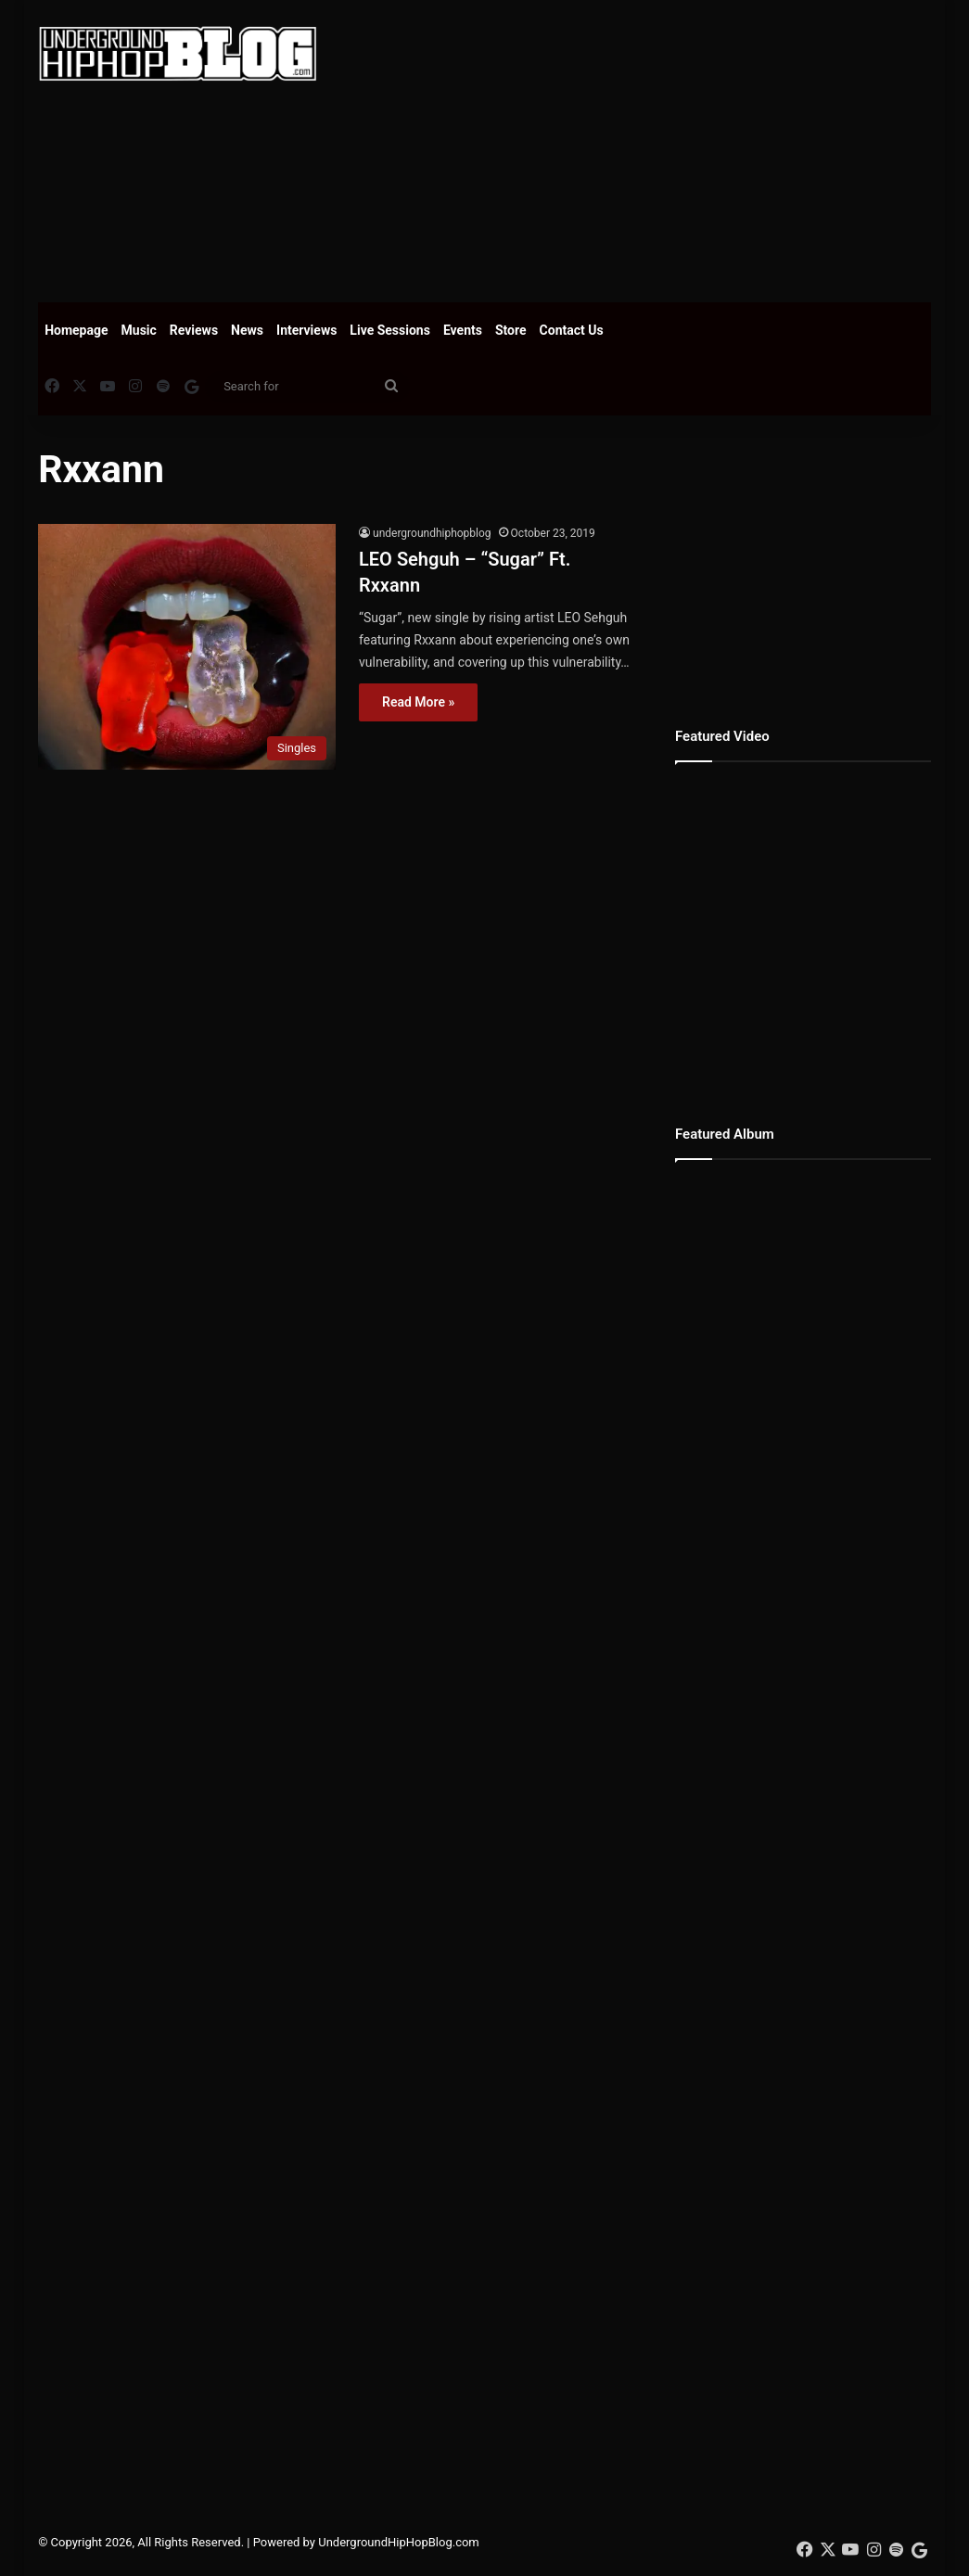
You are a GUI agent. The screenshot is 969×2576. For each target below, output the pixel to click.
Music (139, 330)
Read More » (418, 702)
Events (462, 330)
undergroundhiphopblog (432, 533)
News (247, 330)
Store (511, 330)
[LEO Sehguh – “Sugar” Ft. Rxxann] (187, 647)
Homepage (76, 330)
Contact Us (572, 330)
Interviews (306, 330)
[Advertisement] (656, 148)
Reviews (194, 330)
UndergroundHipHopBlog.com (398, 2542)
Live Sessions (390, 330)
